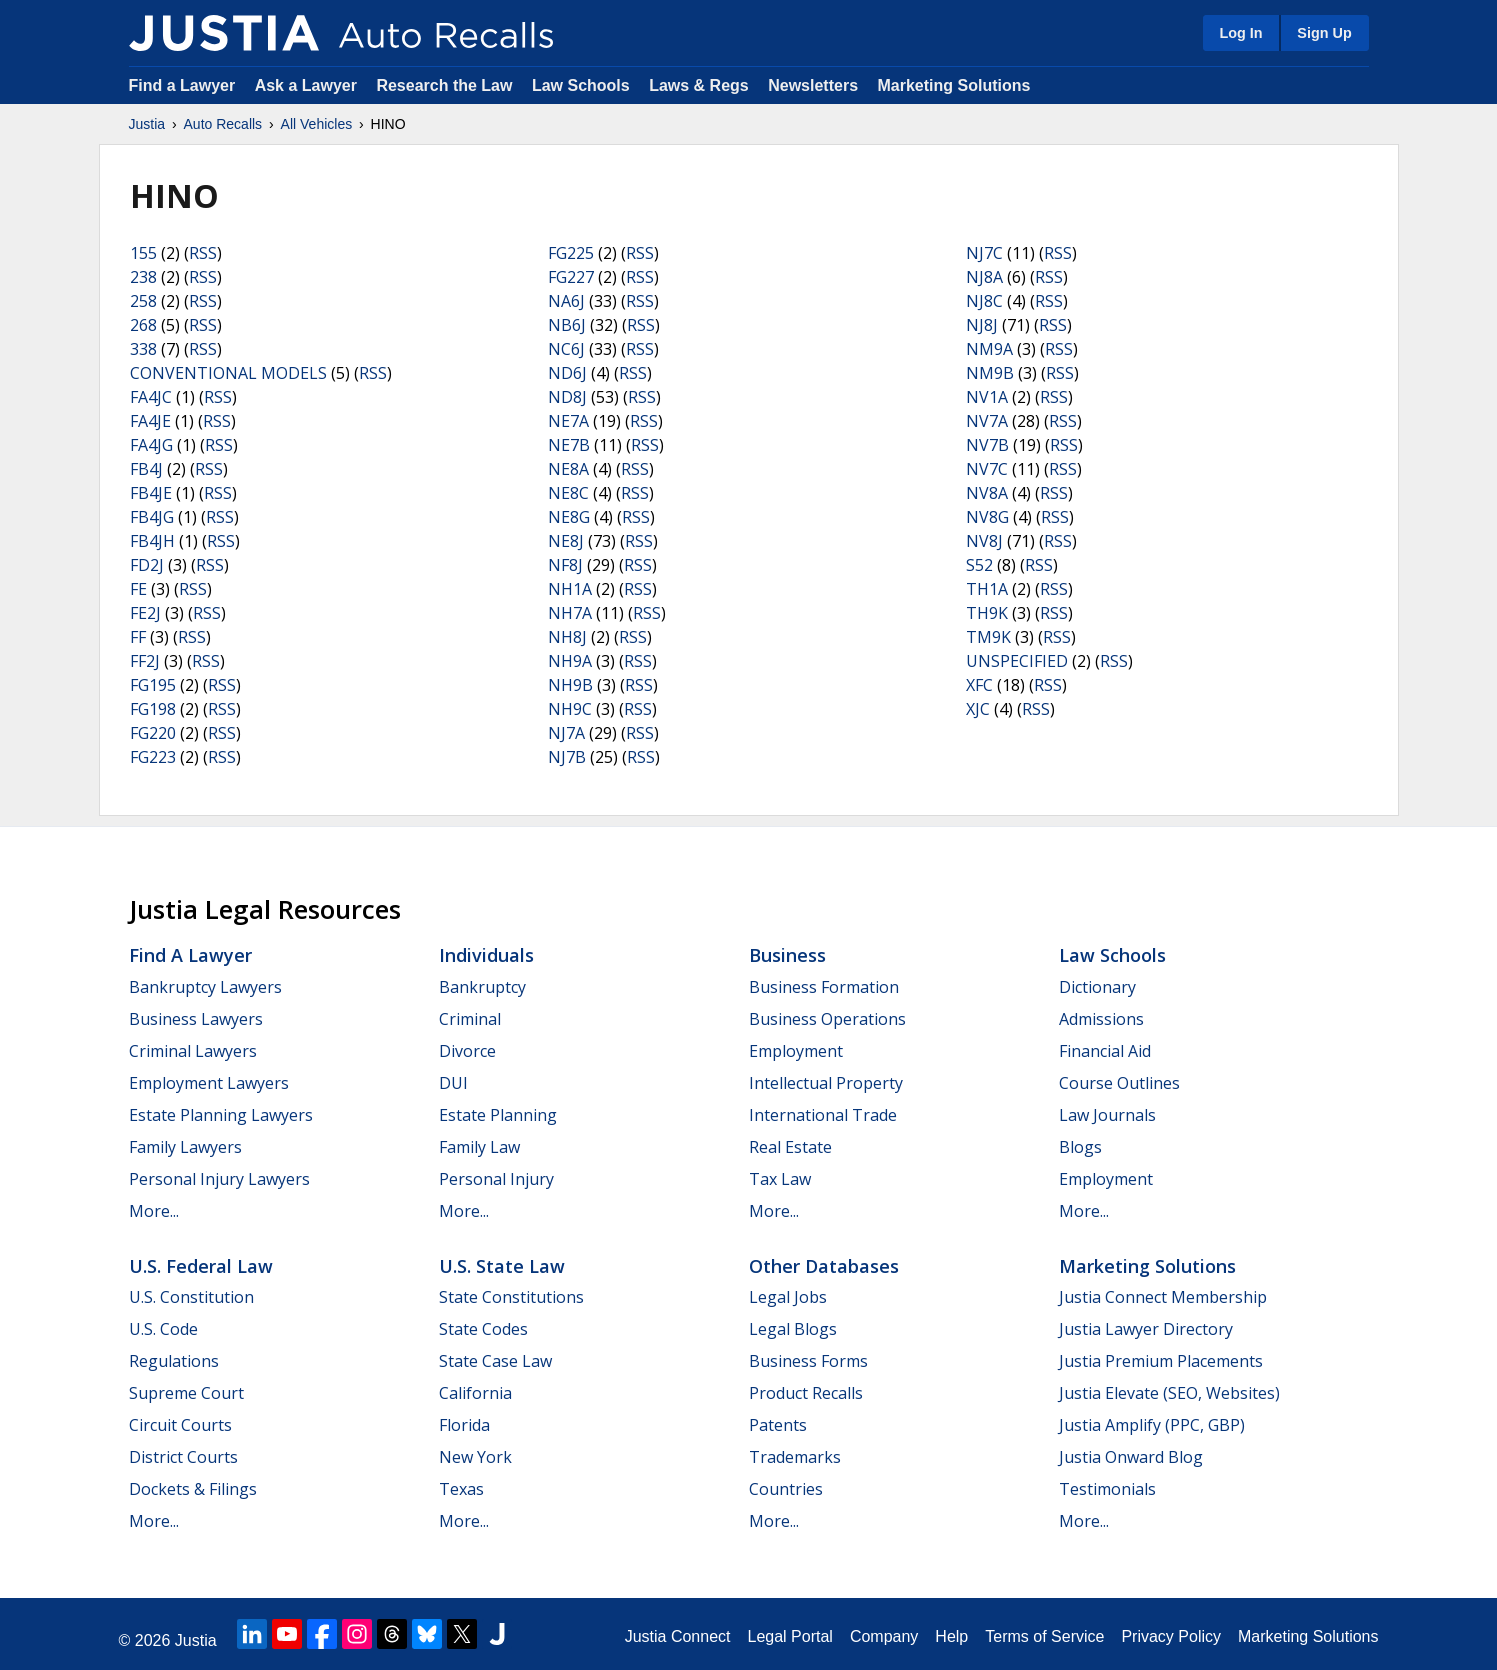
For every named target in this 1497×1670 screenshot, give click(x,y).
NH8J (567, 637)
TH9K (987, 613)
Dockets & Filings (193, 1489)
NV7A (987, 421)
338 (143, 349)
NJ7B (567, 757)
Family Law (479, 1147)
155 (143, 253)
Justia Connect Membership (1163, 1297)
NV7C (987, 469)
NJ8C (984, 301)
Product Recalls (806, 1393)
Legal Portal (789, 1636)
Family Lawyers (185, 1147)
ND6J (567, 373)
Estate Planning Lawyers (221, 1115)
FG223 (153, 757)
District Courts (183, 1457)
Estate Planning (498, 1115)
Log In (1240, 33)
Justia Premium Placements (1161, 1361)
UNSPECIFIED (1017, 661)
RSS (203, 253)
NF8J (565, 565)
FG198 (153, 709)
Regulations (174, 1361)
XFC (979, 685)
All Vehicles (317, 124)
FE (138, 589)
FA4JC (151, 397)
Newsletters (813, 85)
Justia (147, 124)
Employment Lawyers (209, 1083)
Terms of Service (1044, 1636)
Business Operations (827, 1019)
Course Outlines (1119, 1083)
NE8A (568, 469)
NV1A (987, 397)
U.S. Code (163, 1329)
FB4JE (151, 493)
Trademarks (795, 1457)
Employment (796, 1051)
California (475, 1393)
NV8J (984, 541)
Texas (461, 1489)
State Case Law (495, 1361)
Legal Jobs (788, 1297)
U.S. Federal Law (201, 1266)
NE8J (566, 541)
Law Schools (581, 85)
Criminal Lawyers (193, 1051)
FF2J (145, 661)
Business (787, 955)
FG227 (571, 277)
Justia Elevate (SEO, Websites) (1169, 1393)
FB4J (146, 469)
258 (143, 301)
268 (143, 325)
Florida (464, 1425)
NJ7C (984, 253)
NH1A (570, 589)
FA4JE (150, 421)
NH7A (570, 613)
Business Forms (808, 1361)
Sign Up (1324, 33)
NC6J (566, 349)
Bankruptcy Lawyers (205, 987)
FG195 (153, 685)
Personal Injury (496, 1179)
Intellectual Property (826, 1083)
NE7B (569, 445)
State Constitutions (511, 1297)
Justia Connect (678, 1636)
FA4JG (151, 445)
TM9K (988, 637)
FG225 (571, 253)
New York (475, 1457)
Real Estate (790, 1147)
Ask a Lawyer (308, 85)
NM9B (990, 373)
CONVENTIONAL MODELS (228, 373)
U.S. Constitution (191, 1297)
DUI (453, 1083)
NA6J (566, 301)
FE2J (145, 613)
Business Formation (824, 987)
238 (143, 277)
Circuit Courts (180, 1425)
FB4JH (152, 541)
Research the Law (444, 85)
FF (138, 637)
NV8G (987, 517)
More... (154, 1211)
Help (951, 1636)
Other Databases (824, 1266)
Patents (778, 1425)
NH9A (570, 661)
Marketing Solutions (953, 85)
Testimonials (1107, 1489)
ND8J (567, 397)
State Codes (483, 1329)
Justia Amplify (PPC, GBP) (1152, 1425)
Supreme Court (186, 1393)
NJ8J (982, 325)
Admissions (1101, 1019)
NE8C (568, 493)
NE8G (569, 517)
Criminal (470, 1019)
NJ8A (984, 277)
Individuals (486, 955)
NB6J (567, 325)
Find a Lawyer (182, 85)
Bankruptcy (482, 987)
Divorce (467, 1051)
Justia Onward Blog (1131, 1457)
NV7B (987, 445)
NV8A (987, 493)
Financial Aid (1105, 1051)
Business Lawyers (196, 1019)
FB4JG (152, 517)
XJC (978, 709)
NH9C (570, 709)
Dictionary (1097, 987)
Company (884, 1636)
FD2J (147, 565)
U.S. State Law (502, 1266)
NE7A (568, 421)
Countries (786, 1489)
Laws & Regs (699, 85)
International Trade (823, 1115)
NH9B (570, 685)
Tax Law (780, 1179)
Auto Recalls (223, 124)
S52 (979, 565)
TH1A (987, 589)
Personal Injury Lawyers (219, 1179)
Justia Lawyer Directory (1146, 1329)
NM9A (989, 349)
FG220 (153, 733)
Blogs (1080, 1147)
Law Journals (1107, 1115)
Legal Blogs (793, 1329)
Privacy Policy (1171, 1636)
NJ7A (566, 733)
